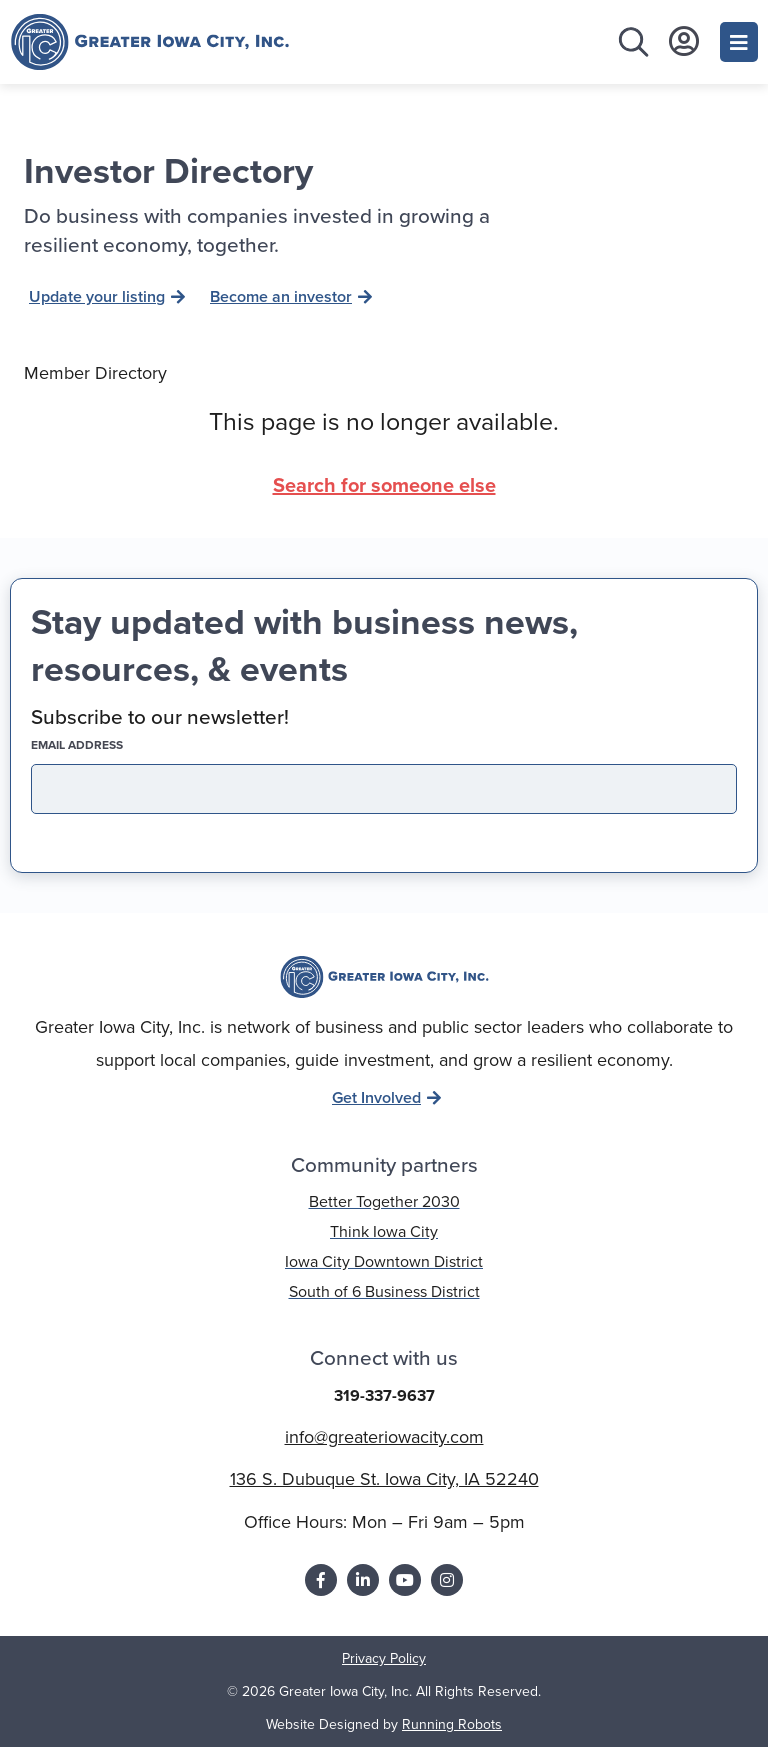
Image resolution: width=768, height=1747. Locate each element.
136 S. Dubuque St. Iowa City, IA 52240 (384, 1478)
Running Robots (452, 1724)
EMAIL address (112, 745)
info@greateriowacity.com (384, 1436)
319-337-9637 (384, 1395)
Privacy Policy (384, 1658)
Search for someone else (384, 484)
